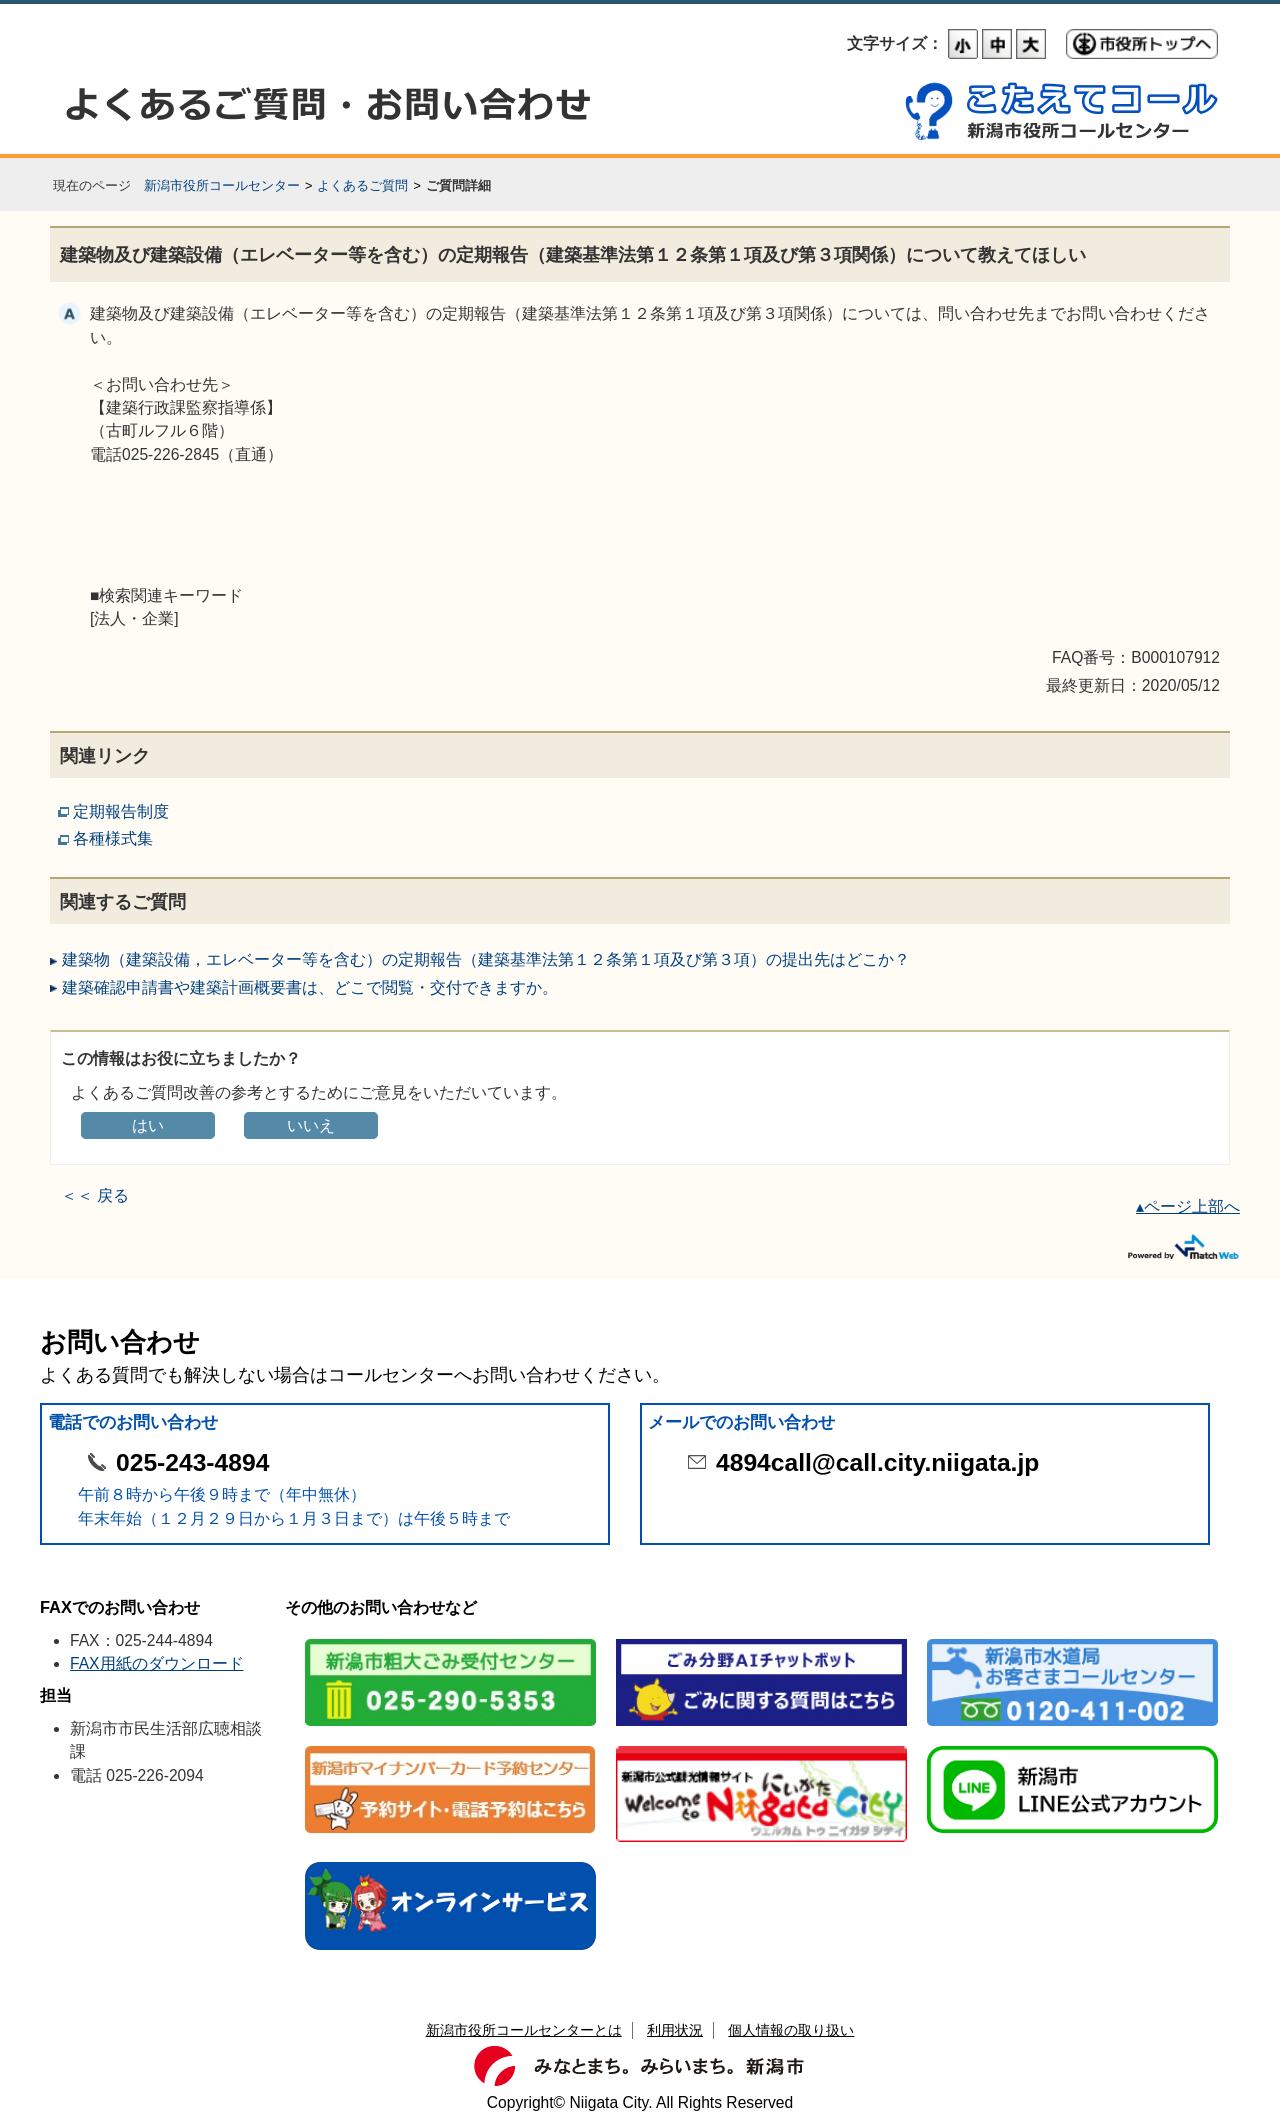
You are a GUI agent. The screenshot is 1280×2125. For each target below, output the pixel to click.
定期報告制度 (121, 811)
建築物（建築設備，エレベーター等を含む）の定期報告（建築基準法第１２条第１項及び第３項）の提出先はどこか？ (486, 959)
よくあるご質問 (362, 185)
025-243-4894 (192, 1462)
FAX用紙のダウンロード (157, 1663)
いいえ (311, 1125)
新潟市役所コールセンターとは (524, 2030)
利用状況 (675, 2030)
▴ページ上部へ (1188, 1206)
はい (148, 1125)
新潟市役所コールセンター (222, 185)
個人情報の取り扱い (791, 2030)
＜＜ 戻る (95, 1195)
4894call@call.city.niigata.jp (877, 1462)
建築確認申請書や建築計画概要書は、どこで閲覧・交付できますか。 (310, 987)
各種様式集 (113, 838)
